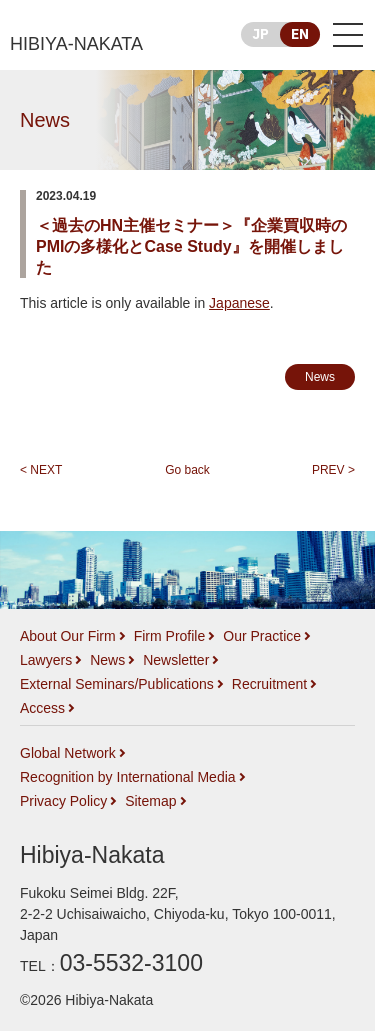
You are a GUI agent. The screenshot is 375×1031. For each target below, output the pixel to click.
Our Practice (262, 636)
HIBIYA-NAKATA (76, 44)
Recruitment (269, 684)
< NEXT (41, 470)
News (45, 120)
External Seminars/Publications (117, 684)
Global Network (68, 753)
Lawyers (46, 660)
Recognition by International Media (128, 777)
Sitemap (150, 801)
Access (42, 708)
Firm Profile (170, 636)
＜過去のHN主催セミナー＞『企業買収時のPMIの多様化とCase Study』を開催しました (191, 246)
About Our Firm (68, 636)
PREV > (333, 470)
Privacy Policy (63, 801)
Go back (187, 470)
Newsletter (176, 660)
